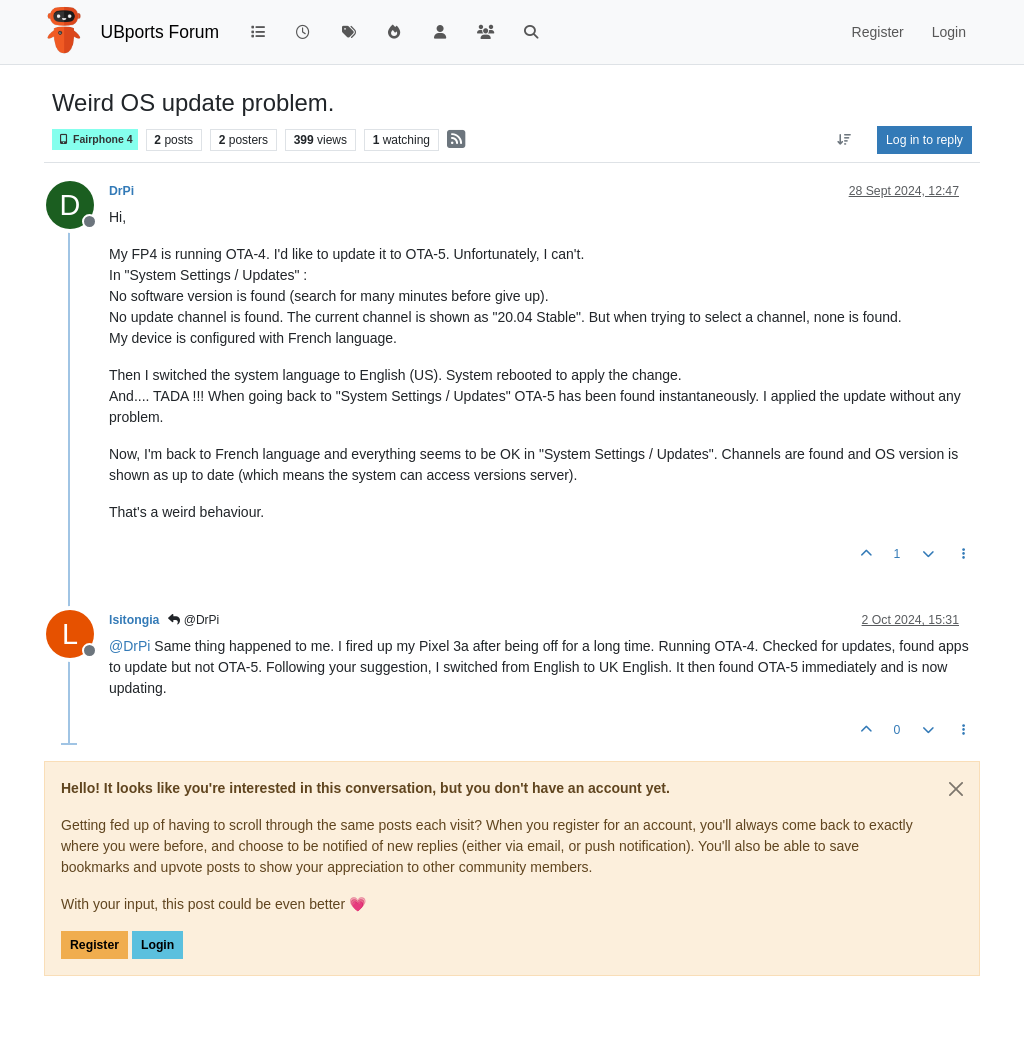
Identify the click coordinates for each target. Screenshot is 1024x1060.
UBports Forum (160, 32)
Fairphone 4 (95, 139)
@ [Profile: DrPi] (129, 646)
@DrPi (193, 620)
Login (157, 945)
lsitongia (134, 620)
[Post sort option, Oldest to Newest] (844, 140)
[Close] (956, 789)
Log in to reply (924, 140)
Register (94, 945)
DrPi (121, 191)
